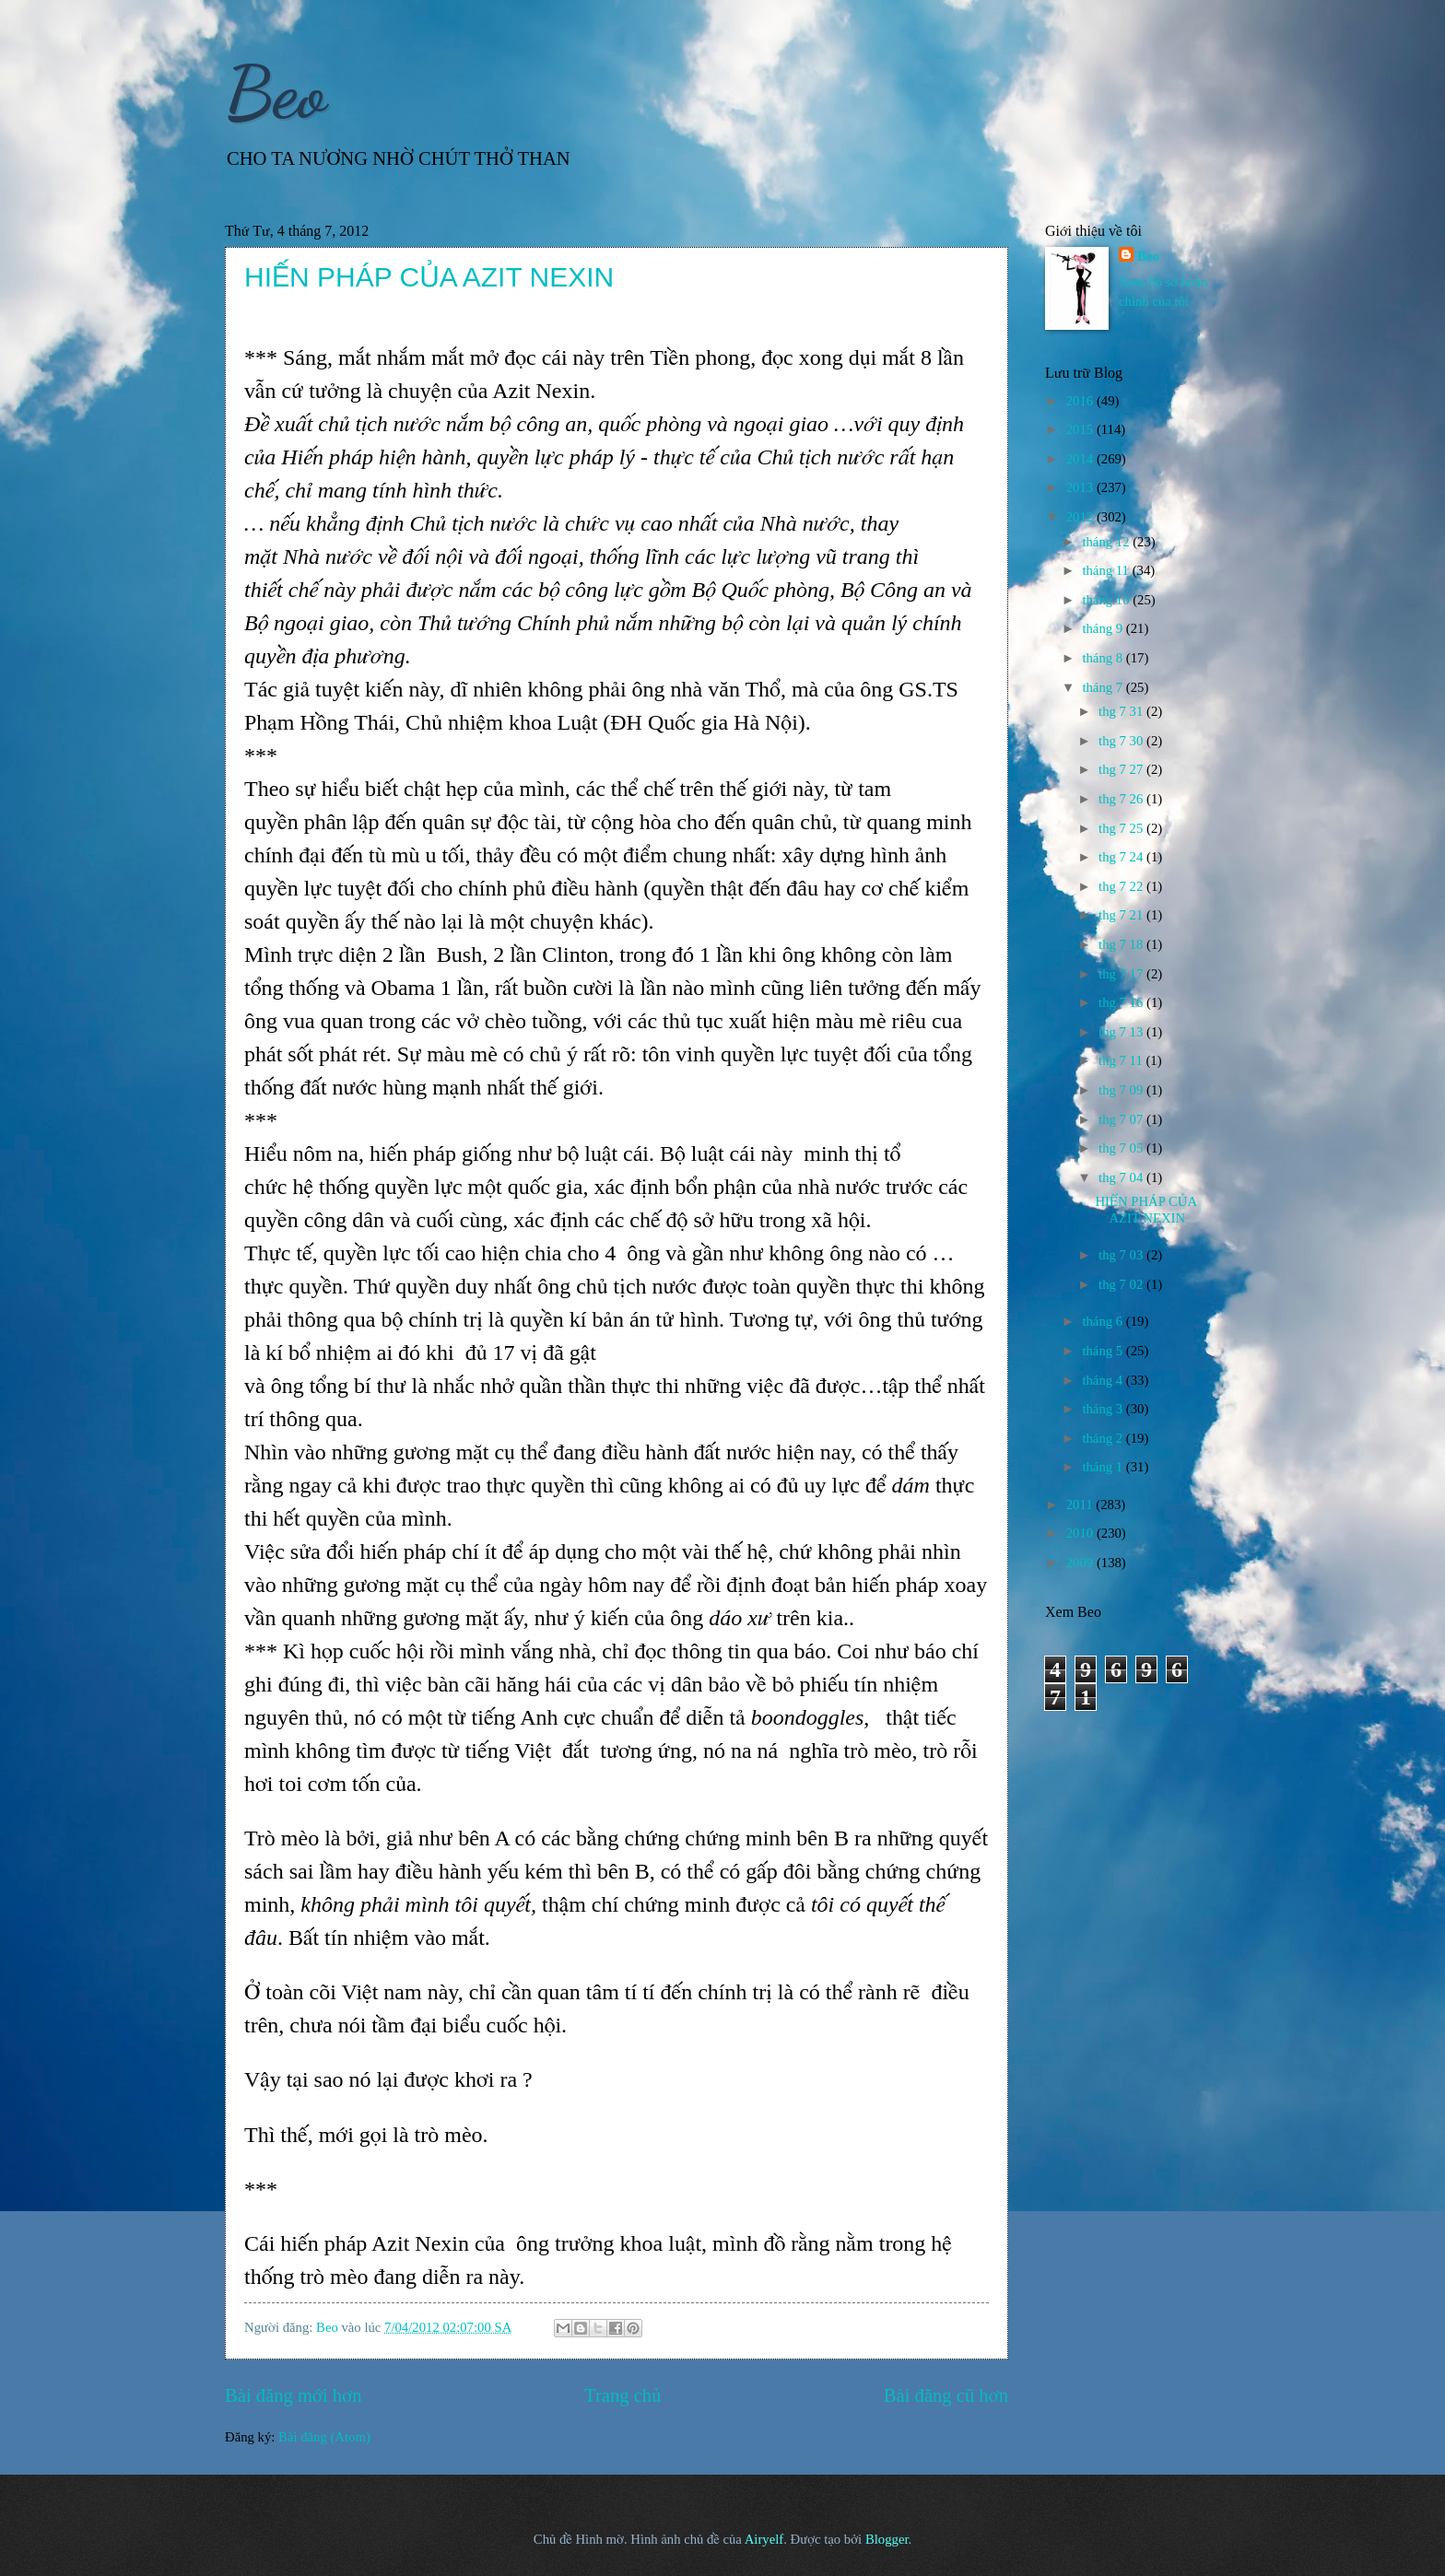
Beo (275, 92)
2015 (1081, 429)
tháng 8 (1103, 657)
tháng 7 (1103, 687)
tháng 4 (1103, 1380)
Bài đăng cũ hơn (946, 2395)
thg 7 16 (1122, 1002)
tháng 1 (1103, 1466)
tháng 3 (1103, 1408)
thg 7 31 (1122, 711)
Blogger (887, 2539)
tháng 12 (1107, 541)
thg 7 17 (1122, 973)
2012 (1081, 516)
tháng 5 (1103, 1350)
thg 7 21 (1122, 914)
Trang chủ (622, 2395)
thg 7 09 (1122, 1090)
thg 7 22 (1122, 886)
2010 (1081, 1533)
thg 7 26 (1122, 798)
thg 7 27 (1122, 769)
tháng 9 (1103, 628)
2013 (1081, 487)
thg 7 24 (1122, 856)
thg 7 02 (1122, 1284)
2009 (1081, 1562)
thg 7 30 (1122, 740)
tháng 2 (1103, 1438)
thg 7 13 (1122, 1032)
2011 (1081, 1504)
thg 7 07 (1122, 1119)
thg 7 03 (1122, 1254)
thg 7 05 (1122, 1148)
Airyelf (764, 2539)
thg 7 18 (1122, 944)
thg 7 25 (1122, 828)
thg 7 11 (1121, 1060)
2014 (1081, 458)
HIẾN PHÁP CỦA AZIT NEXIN (429, 277)
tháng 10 (1107, 599)
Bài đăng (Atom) (324, 2437)
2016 (1081, 400)
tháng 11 (1107, 570)
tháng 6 (1103, 1321)
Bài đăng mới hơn (293, 2395)
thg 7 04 (1122, 1177)
